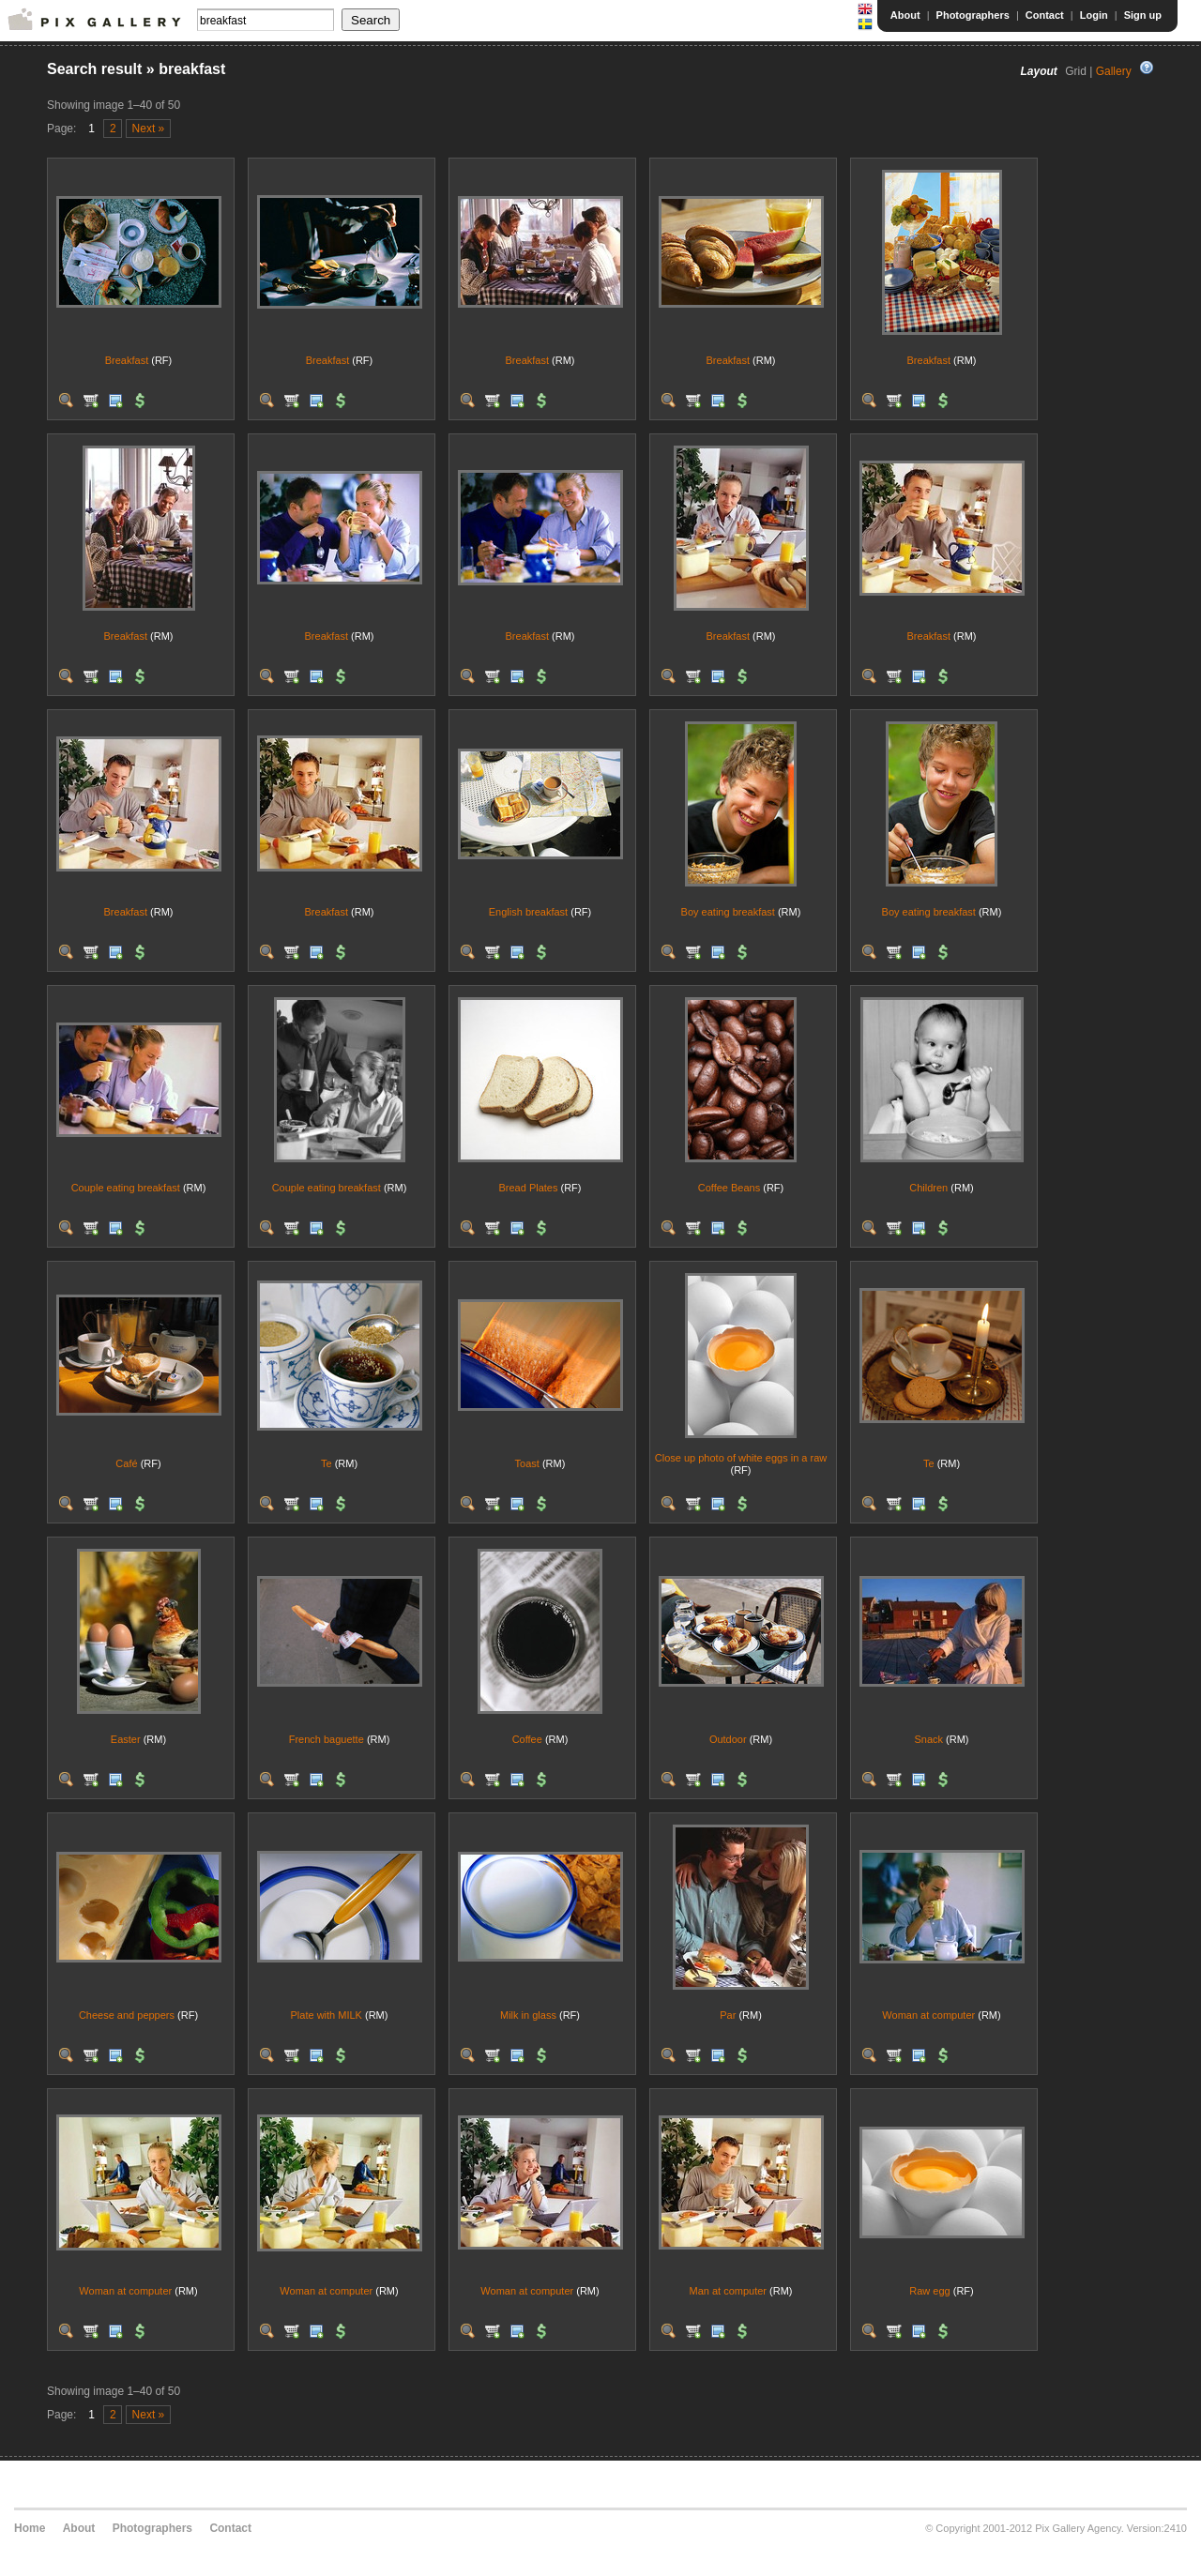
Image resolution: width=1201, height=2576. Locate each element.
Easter (126, 1739)
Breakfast (126, 360)
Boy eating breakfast (728, 911)
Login (1094, 15)
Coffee (527, 1739)
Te (326, 1463)
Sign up (1143, 15)
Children (928, 1187)
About (905, 15)
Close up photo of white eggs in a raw (741, 1457)
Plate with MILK (326, 2015)
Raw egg (929, 2290)
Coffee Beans (729, 1187)
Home (29, 2528)
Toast (527, 1463)
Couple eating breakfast (125, 1187)
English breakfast (528, 911)
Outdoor (728, 1739)
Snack (928, 1739)
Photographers (973, 15)
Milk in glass (528, 2015)
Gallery (1114, 71)
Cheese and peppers (127, 2015)
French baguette (326, 1739)
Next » (148, 128)
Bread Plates (527, 1187)
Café (126, 1463)
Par (728, 2015)
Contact (1045, 15)
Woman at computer (928, 2015)
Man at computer (728, 2290)
